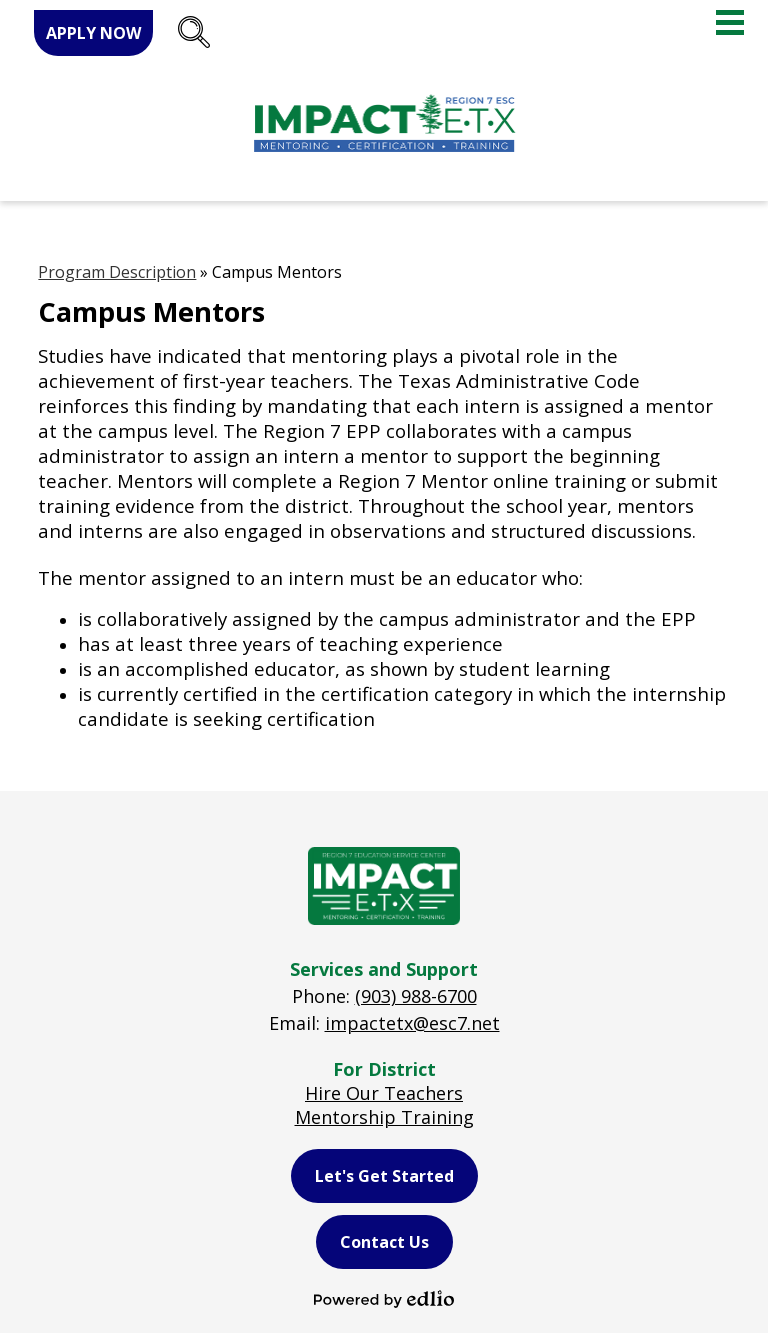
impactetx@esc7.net (412, 1023)
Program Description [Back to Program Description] (117, 272)
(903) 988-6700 (416, 996)
